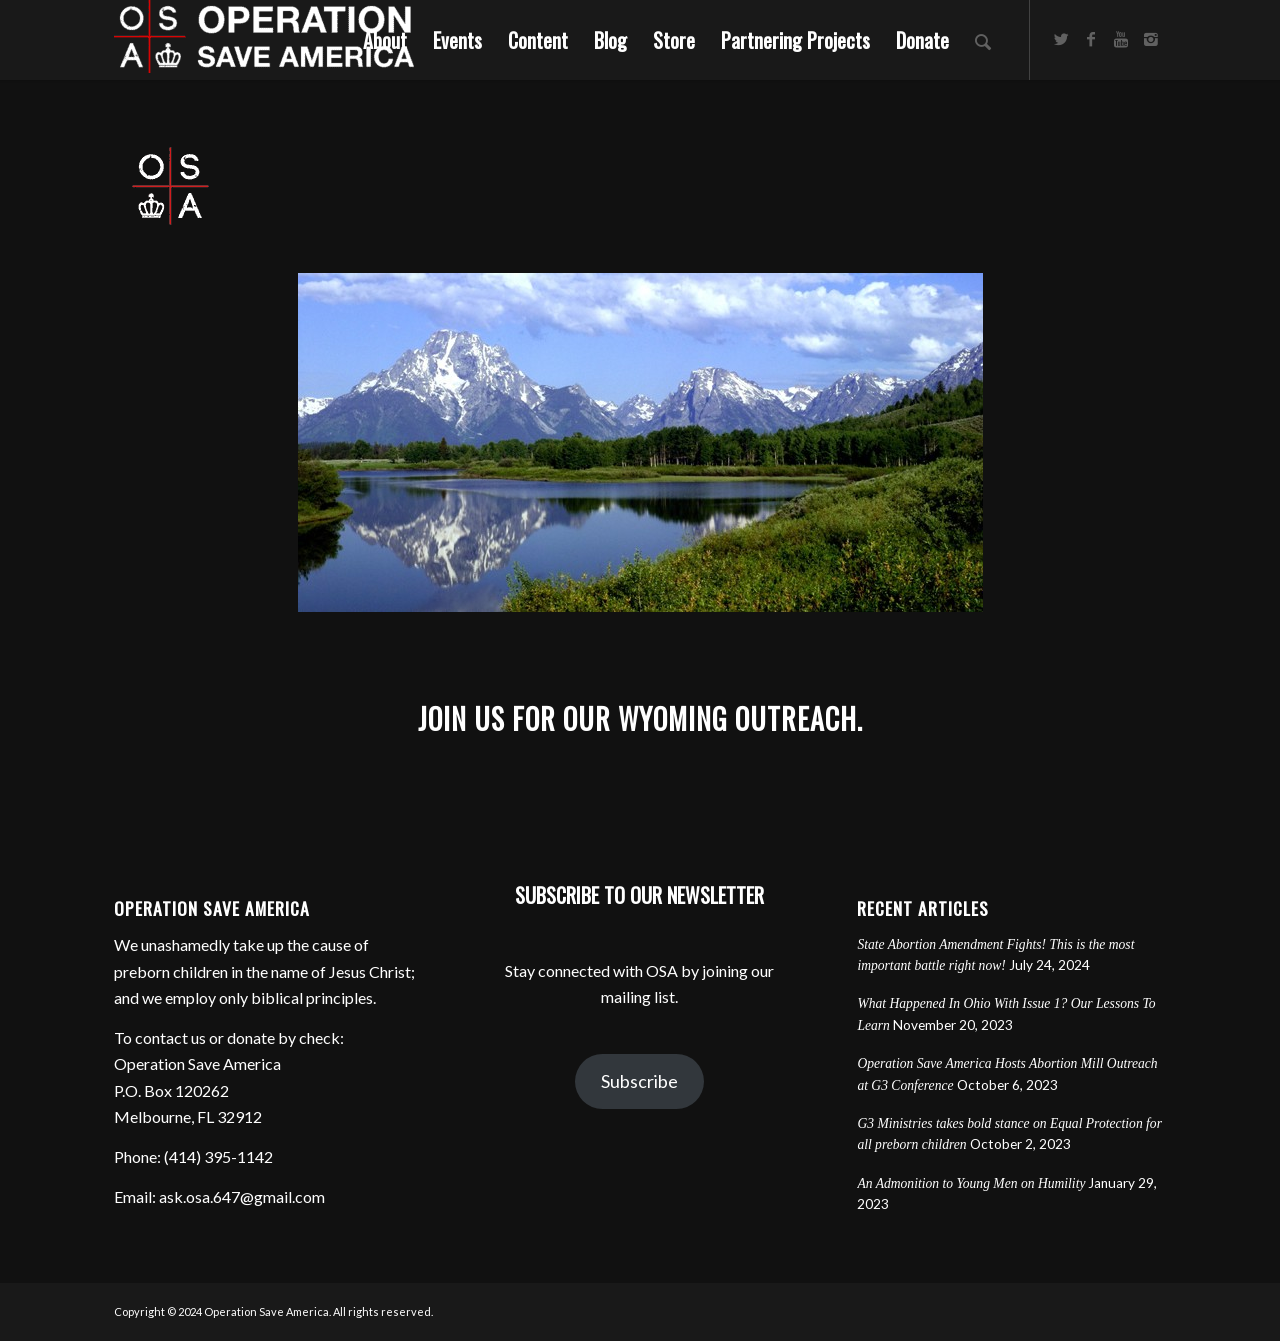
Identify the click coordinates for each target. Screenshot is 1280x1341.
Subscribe (639, 1081)
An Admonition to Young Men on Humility (971, 1183)
